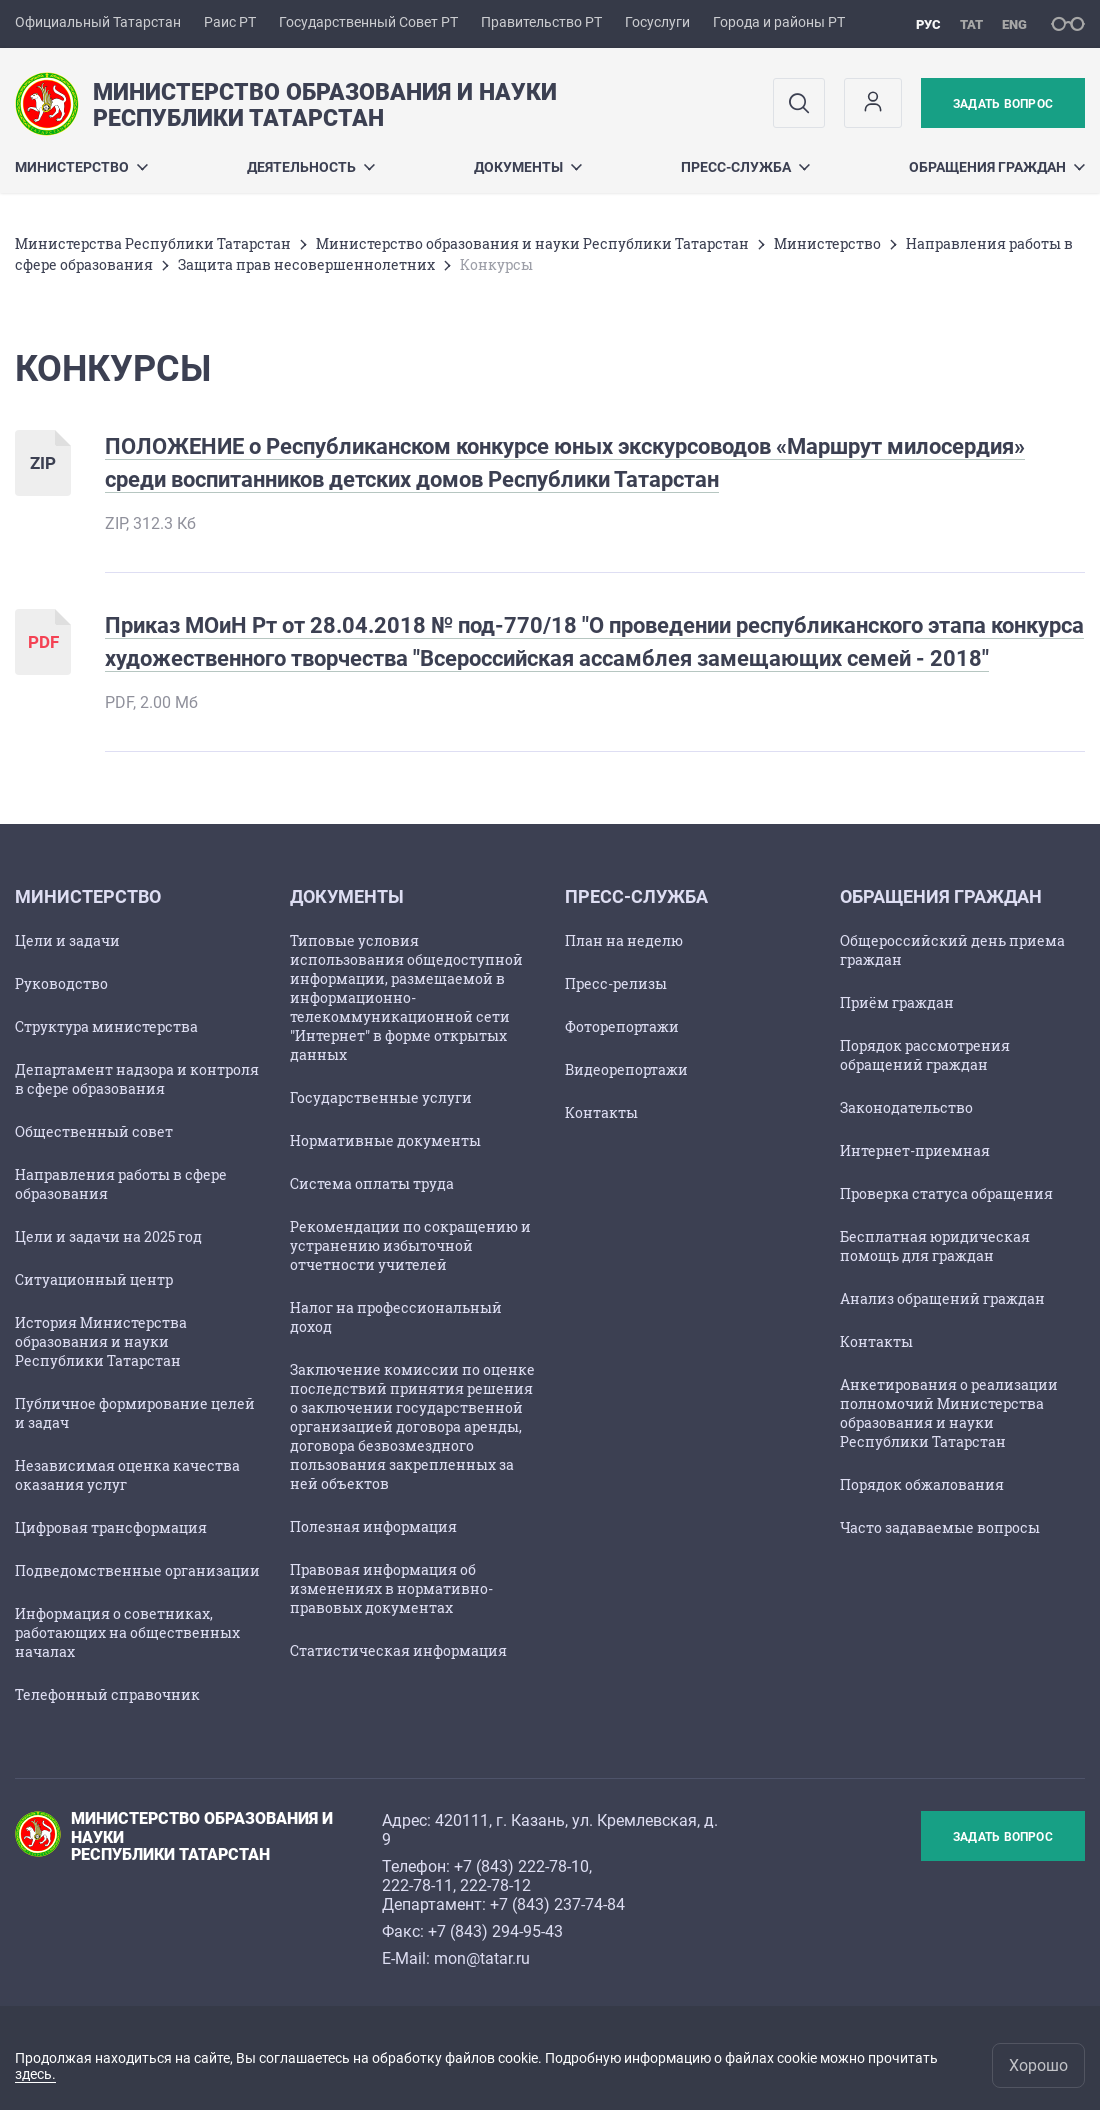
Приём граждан (897, 1002)
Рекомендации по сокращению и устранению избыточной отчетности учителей (410, 1245)
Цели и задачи (67, 940)
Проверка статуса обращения (946, 1193)
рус (928, 24)
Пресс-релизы (616, 983)
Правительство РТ (541, 22)
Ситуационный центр (94, 1279)
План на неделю (624, 940)
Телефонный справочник (107, 1694)
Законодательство (906, 1107)
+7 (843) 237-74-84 (557, 1904)
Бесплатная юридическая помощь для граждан (935, 1246)
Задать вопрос (1003, 104)
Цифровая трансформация (111, 1527)
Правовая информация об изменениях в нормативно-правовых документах (391, 1588)
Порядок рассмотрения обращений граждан (925, 1055)
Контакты (601, 1112)
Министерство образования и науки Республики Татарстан (532, 243)
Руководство (61, 983)
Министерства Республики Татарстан (153, 243)
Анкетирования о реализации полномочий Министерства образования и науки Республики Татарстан (949, 1413)
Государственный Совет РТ (368, 22)
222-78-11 (417, 1885)
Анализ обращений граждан (942, 1298)
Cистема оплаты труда (372, 1183)
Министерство (81, 167)
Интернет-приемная (915, 1150)
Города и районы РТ (779, 22)
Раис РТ (230, 22)
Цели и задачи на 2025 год (108, 1236)
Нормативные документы (385, 1140)
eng (1014, 24)
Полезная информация (373, 1526)
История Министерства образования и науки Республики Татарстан (101, 1341)
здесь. (35, 2074)
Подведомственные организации (137, 1570)
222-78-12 (495, 1885)
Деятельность (311, 167)
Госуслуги (657, 22)
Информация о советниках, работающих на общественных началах (127, 1632)
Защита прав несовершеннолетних (306, 264)
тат (971, 24)
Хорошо (1038, 2065)
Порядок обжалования (922, 1484)
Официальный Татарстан (98, 22)
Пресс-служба (745, 167)
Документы (528, 167)
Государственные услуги (381, 1097)
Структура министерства (106, 1026)
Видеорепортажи (626, 1069)
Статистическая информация (398, 1650)
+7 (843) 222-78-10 (521, 1866)
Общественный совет (94, 1131)
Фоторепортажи (622, 1026)
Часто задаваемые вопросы (940, 1527)
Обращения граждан (997, 167)
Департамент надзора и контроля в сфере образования (137, 1079)
